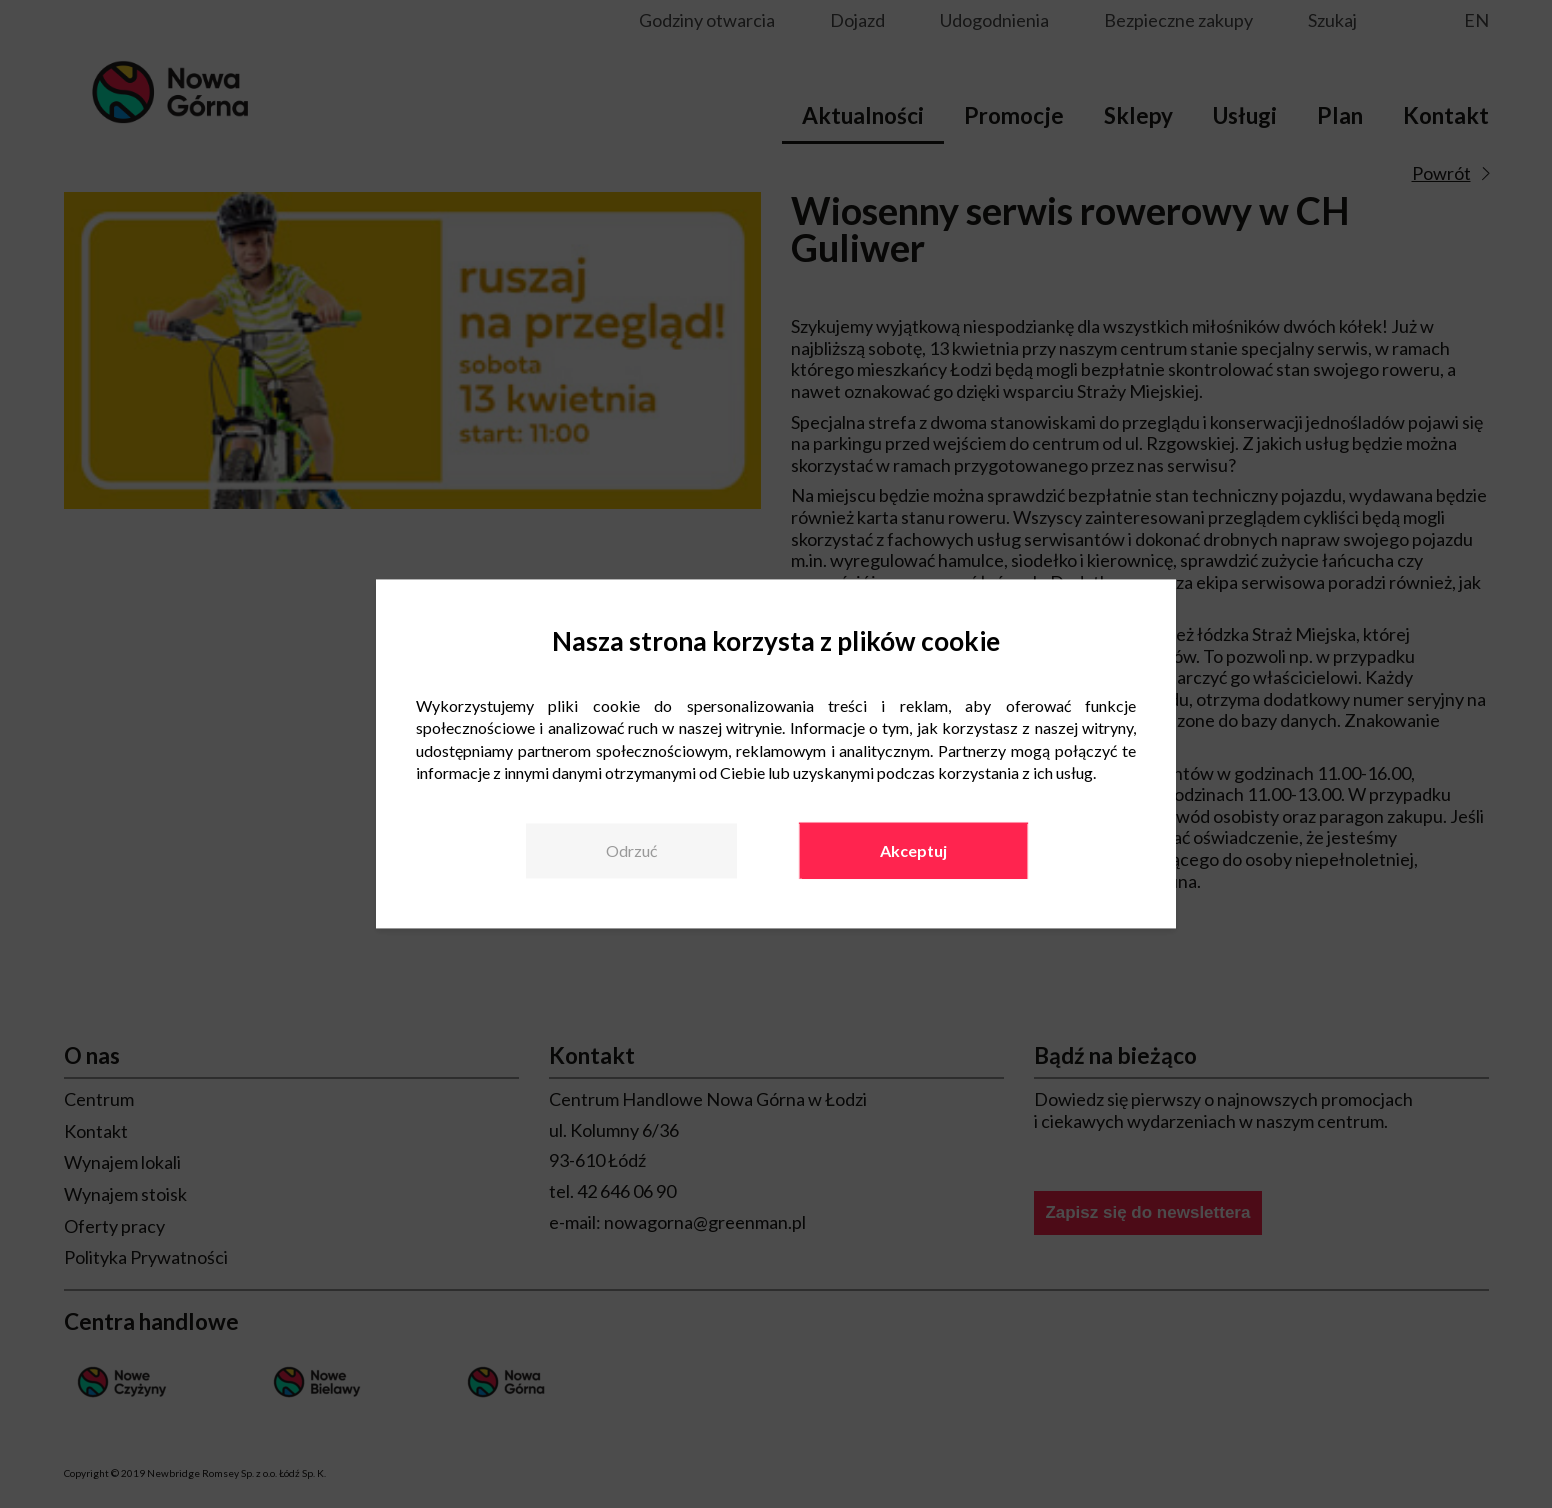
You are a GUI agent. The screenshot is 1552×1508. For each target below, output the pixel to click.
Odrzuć (631, 850)
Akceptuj (913, 850)
